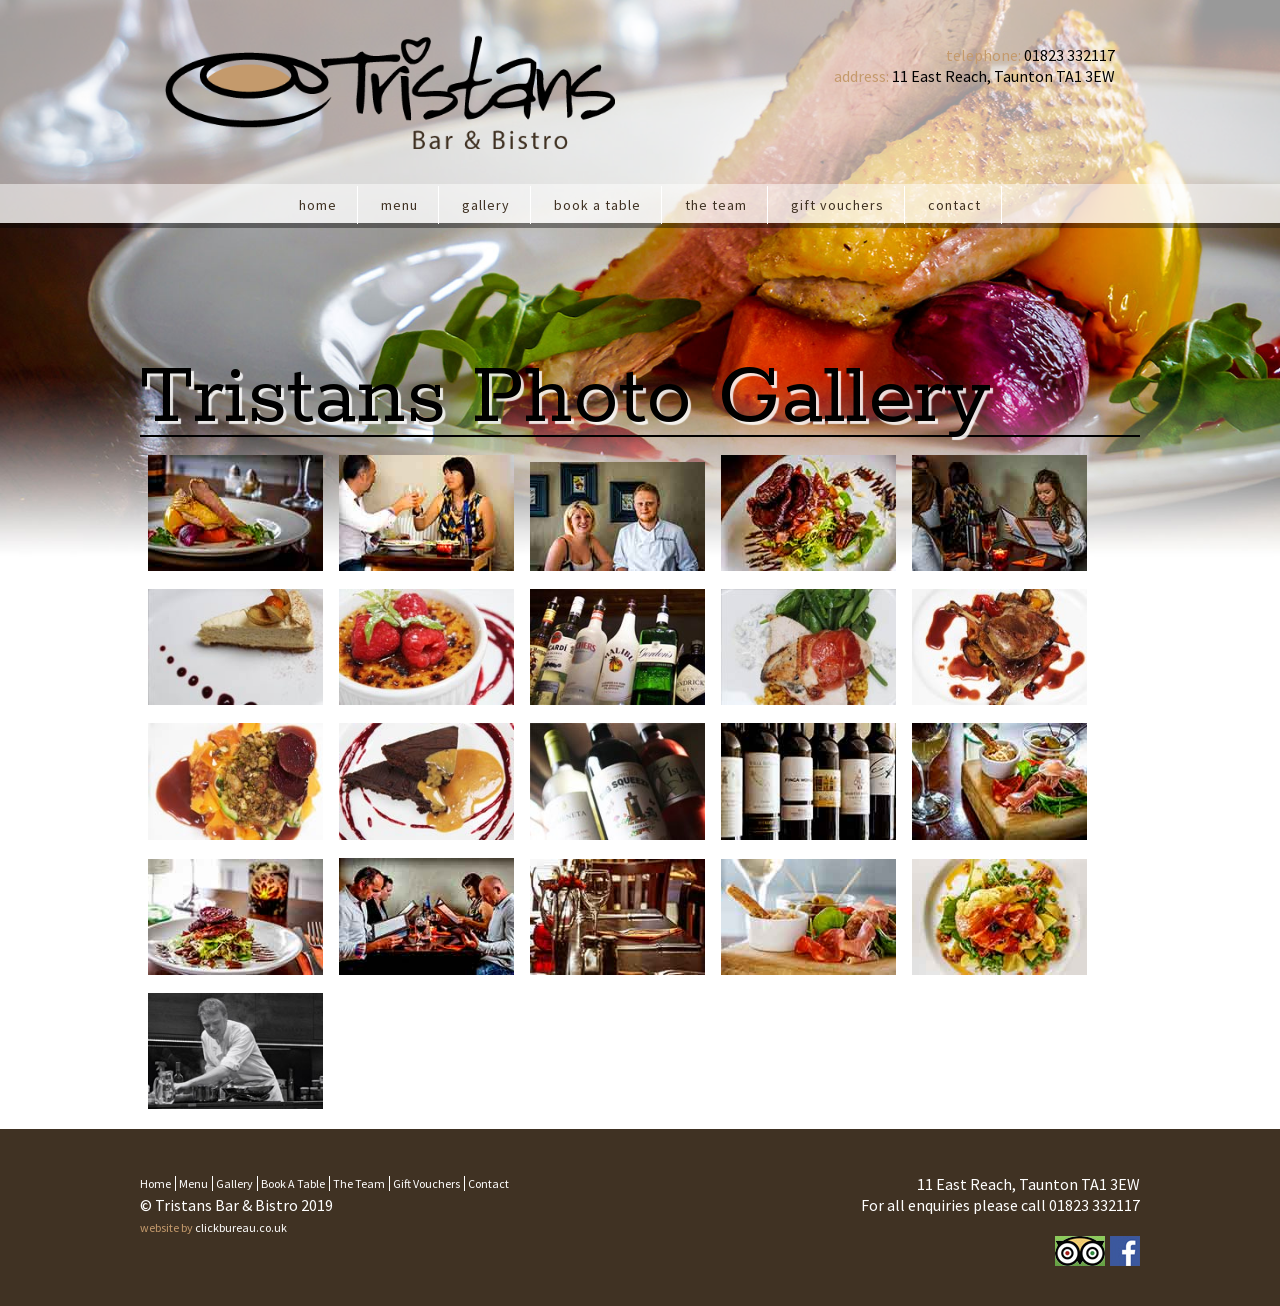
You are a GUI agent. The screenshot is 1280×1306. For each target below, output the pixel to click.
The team (716, 205)
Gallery (486, 205)
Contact (954, 205)
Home (318, 205)
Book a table (597, 205)
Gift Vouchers (837, 205)
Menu (399, 205)
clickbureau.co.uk (241, 1227)
